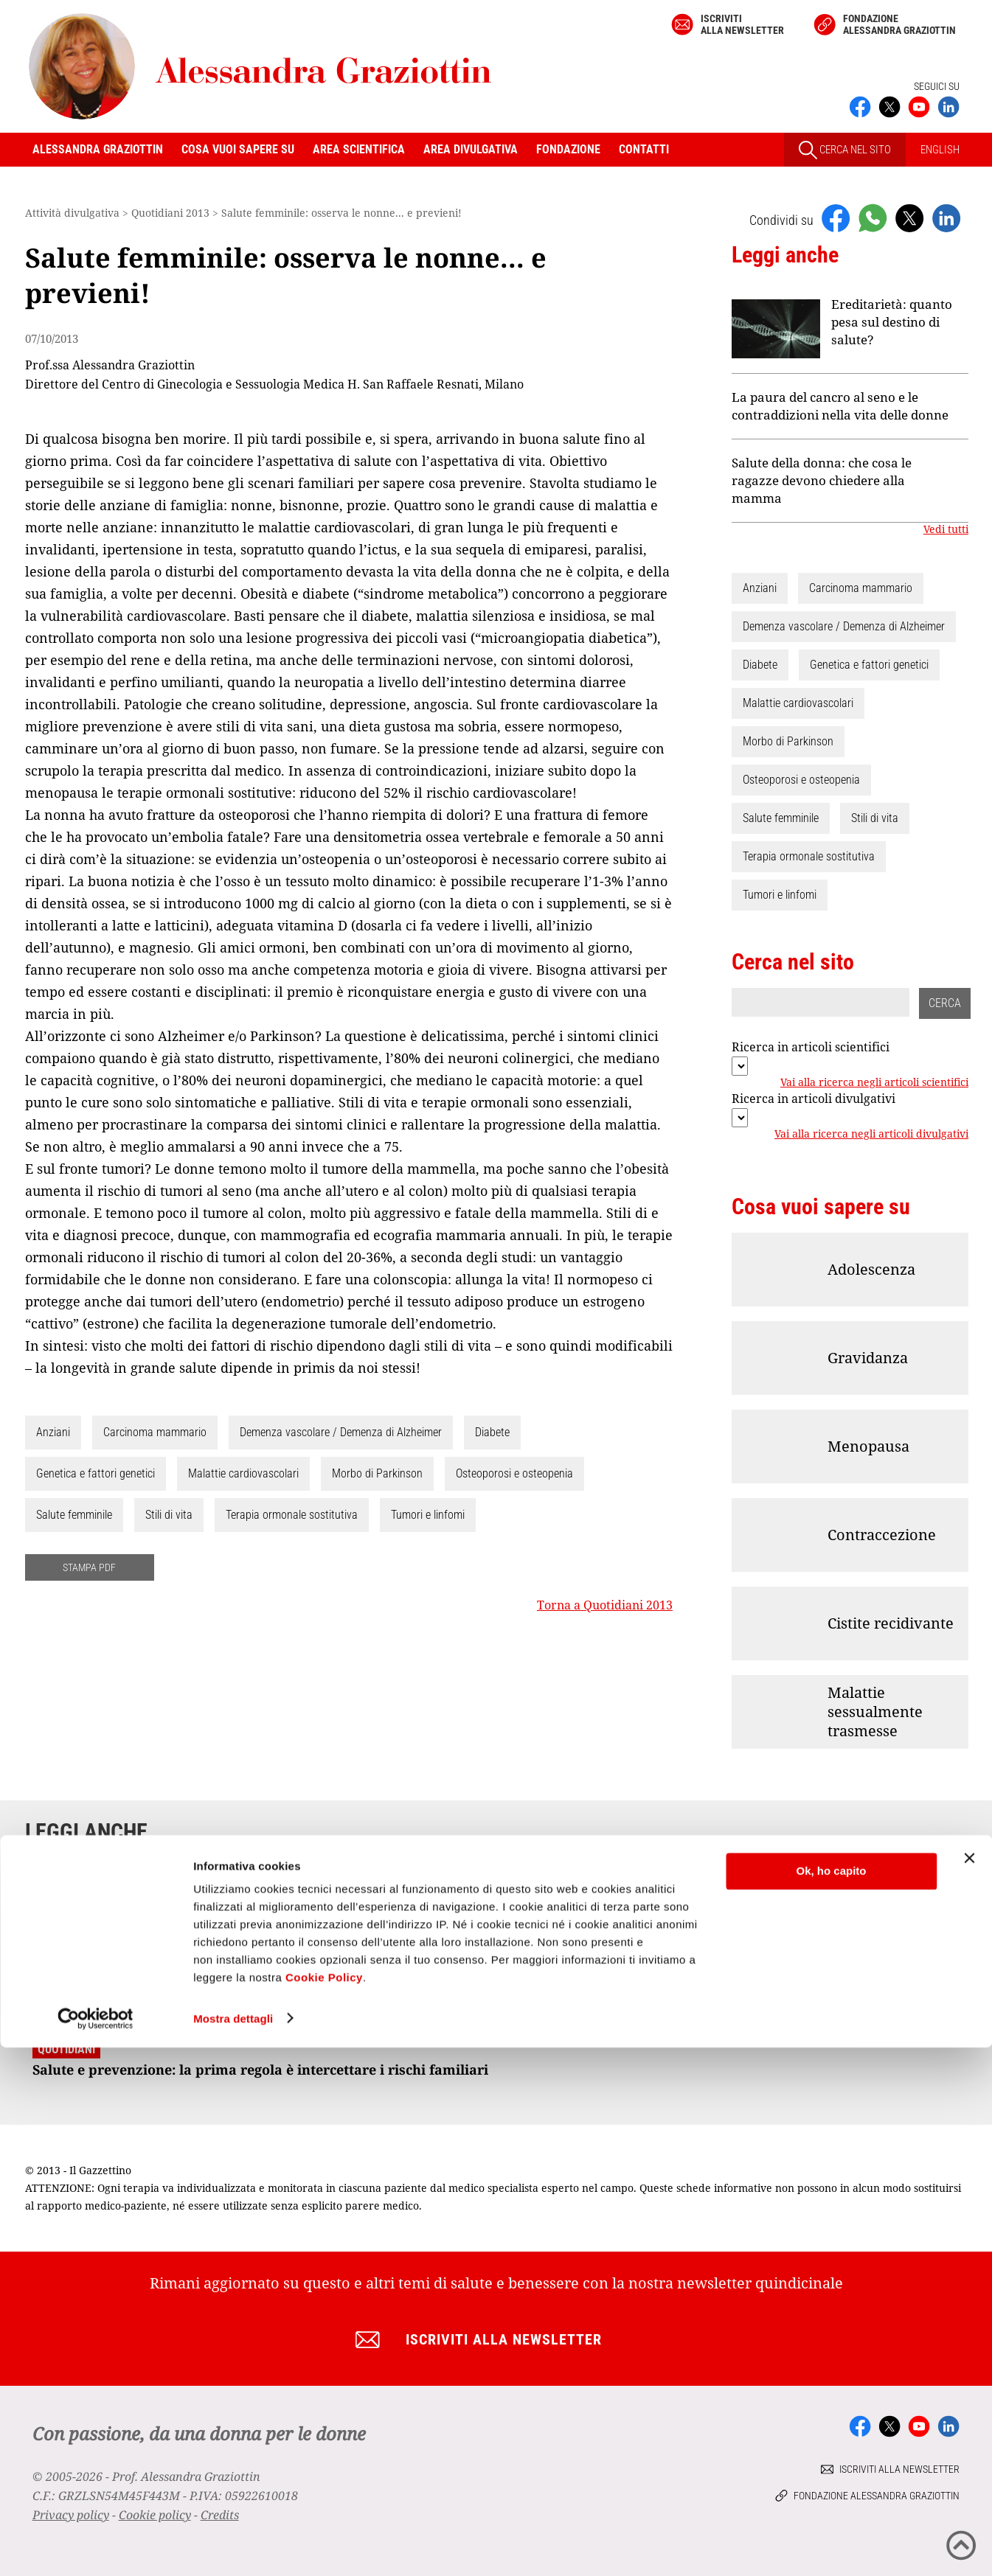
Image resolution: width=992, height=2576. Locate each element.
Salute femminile (74, 1515)
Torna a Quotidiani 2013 (605, 1605)
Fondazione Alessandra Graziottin (899, 24)
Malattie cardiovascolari (243, 1473)
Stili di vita (168, 1515)
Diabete (492, 1432)
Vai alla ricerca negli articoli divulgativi (871, 1134)
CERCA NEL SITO (845, 150)
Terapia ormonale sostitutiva (292, 1515)
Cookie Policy (324, 2506)
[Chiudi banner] (969, 2387)
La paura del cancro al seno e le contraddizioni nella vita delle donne (840, 406)
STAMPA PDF (89, 1567)
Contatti (644, 149)
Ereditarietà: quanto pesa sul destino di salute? (891, 322)
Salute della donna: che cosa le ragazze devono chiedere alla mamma (822, 480)
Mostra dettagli (233, 2547)
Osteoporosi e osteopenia (514, 1473)
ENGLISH (940, 149)
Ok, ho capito (831, 2400)
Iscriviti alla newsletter (742, 24)
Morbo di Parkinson (377, 1473)
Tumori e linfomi (428, 1515)
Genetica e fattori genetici (95, 1473)
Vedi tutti (945, 529)
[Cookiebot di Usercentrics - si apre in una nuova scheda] (95, 2547)
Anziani (53, 1432)
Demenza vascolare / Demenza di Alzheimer (341, 1432)
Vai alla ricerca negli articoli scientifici (874, 1082)
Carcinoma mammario (155, 1432)
